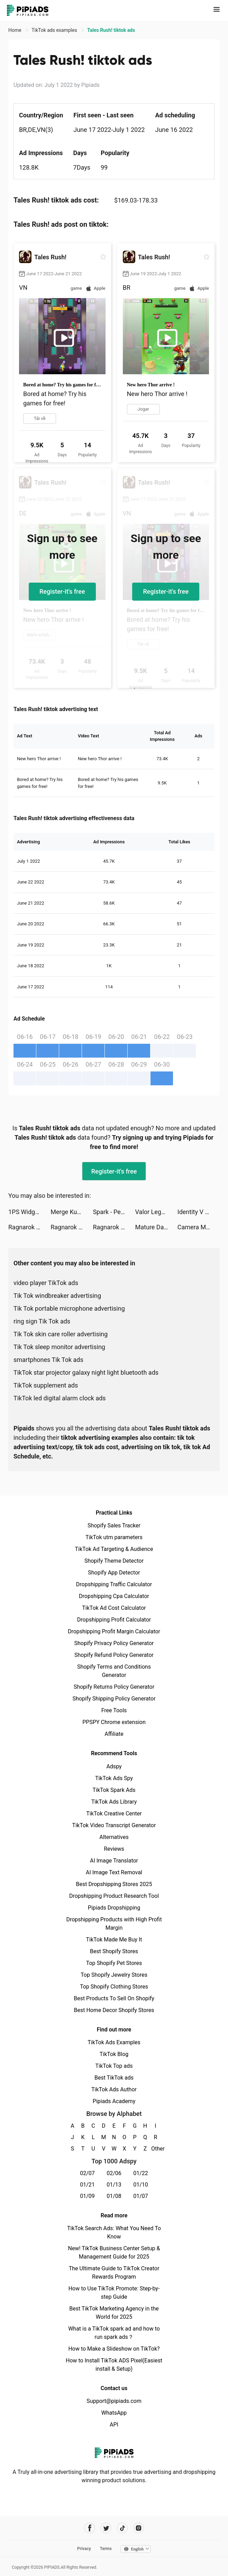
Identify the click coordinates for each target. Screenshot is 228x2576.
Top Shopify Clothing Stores (114, 1986)
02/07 (87, 2173)
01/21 (87, 2184)
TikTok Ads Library (114, 1801)
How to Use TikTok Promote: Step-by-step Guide (114, 2292)
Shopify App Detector (114, 1572)
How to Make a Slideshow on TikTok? (113, 2348)
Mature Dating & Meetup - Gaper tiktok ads (156, 1227)
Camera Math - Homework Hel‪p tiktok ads (198, 1227)
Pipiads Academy (114, 2101)
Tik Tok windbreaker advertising (57, 1295)
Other (155, 2148)
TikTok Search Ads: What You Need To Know (114, 2232)
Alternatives (114, 1837)
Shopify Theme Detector (114, 1561)
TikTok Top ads (114, 2066)
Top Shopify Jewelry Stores (114, 1975)
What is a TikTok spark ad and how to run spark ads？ (114, 2332)
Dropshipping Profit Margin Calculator (114, 1631)
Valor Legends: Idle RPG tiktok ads (156, 1211)
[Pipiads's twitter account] (106, 2528)
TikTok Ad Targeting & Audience (114, 1549)
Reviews (114, 1849)
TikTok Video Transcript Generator (114, 1825)
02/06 (114, 2173)
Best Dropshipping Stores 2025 (114, 1884)
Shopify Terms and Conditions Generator (114, 1670)
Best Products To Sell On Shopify (114, 1998)
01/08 (114, 2196)
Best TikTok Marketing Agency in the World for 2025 (113, 2312)
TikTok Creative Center (114, 1813)
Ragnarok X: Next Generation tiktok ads (29, 1227)
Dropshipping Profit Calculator (114, 1619)
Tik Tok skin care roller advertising (60, 1334)
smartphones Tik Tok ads (48, 1359)
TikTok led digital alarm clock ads (59, 1398)
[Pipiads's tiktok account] (122, 2528)
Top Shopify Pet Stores (114, 1963)
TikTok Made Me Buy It (114, 1939)
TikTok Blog (114, 2054)
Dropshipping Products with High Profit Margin (114, 1923)
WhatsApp (114, 2412)
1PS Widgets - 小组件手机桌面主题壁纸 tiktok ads (29, 1211)
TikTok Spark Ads (114, 1790)
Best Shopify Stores (114, 1951)
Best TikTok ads (114, 2077)
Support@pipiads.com (113, 2401)
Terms (106, 2548)
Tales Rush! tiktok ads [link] (111, 30)
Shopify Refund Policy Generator (114, 1655)
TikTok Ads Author (114, 2089)
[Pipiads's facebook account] (89, 2528)
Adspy (113, 1766)
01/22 (140, 2173)
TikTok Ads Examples (114, 2042)
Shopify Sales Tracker (114, 1525)
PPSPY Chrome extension (114, 1722)
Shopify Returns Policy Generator (114, 1687)
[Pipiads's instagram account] (138, 2528)
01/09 (87, 2196)
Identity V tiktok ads (198, 1211)
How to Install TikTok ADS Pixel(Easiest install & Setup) (114, 2364)
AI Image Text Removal (114, 1872)
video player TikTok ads (45, 1282)
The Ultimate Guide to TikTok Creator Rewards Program (114, 2272)
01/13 (114, 2184)
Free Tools (114, 1710)
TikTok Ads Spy (114, 1778)
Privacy (84, 2548)
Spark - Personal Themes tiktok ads (114, 1211)
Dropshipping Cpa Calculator (114, 1596)
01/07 (140, 2196)
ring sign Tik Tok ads (41, 1321)
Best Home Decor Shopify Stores (114, 2010)
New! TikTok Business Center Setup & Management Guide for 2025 (114, 2252)
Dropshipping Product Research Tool (114, 1896)
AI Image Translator (114, 1860)
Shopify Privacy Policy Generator (114, 1643)
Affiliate (113, 1734)
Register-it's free (62, 591)
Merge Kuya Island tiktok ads (72, 1211)
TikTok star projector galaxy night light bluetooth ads (85, 1372)
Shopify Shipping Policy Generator (113, 1698)
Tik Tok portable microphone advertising (69, 1308)
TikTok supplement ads (45, 1385)
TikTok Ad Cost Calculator (114, 1608)
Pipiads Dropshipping (114, 1907)
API (114, 2424)
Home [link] (15, 30)
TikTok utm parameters (114, 1537)
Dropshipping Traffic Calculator (114, 1584)
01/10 (140, 2184)
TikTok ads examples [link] (54, 30)
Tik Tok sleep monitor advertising (59, 1346)
